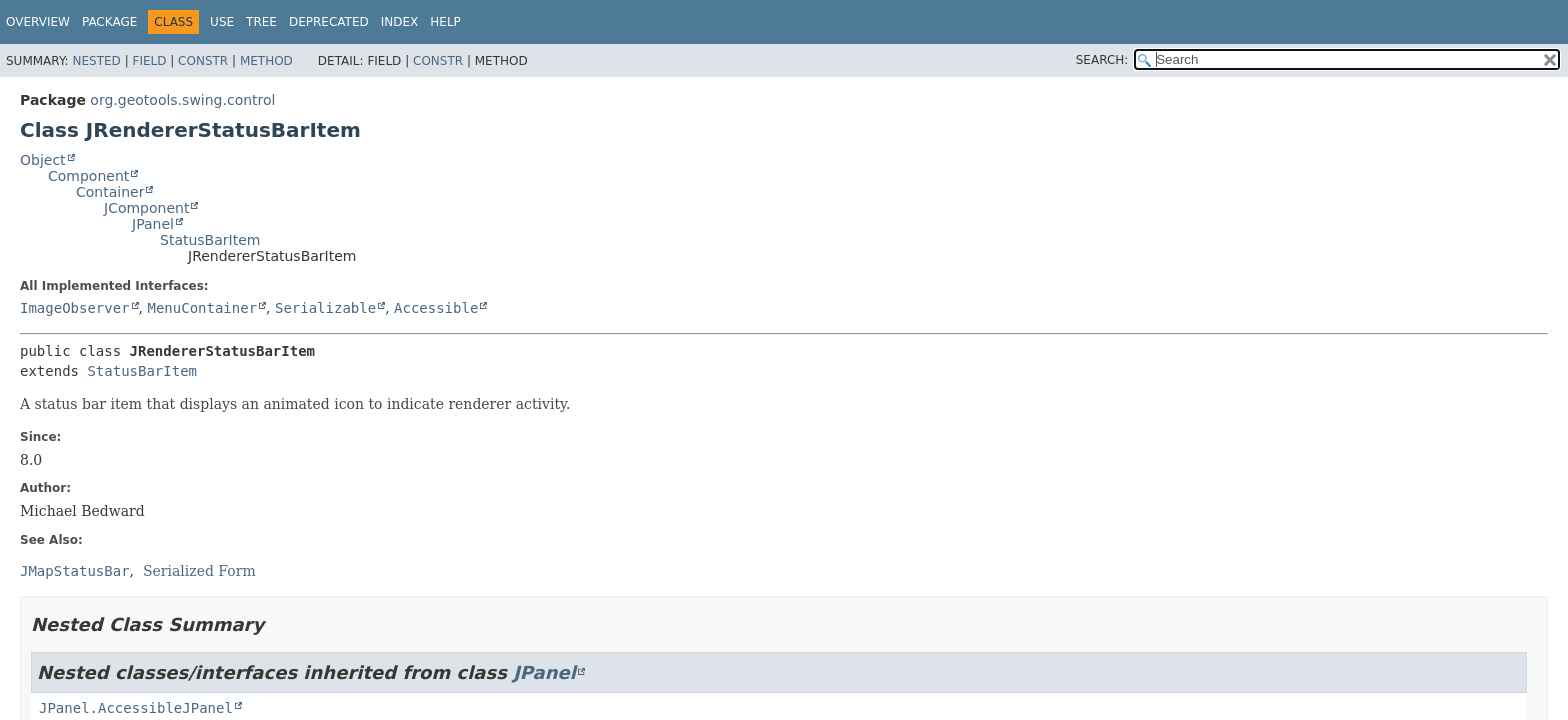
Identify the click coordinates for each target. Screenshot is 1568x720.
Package (109, 22)
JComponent (146, 208)
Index (400, 22)
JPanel (153, 224)
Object (43, 160)
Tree (261, 22)
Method (266, 61)
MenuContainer (202, 308)
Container (110, 192)
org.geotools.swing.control (182, 100)
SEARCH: (1102, 60)
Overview (38, 22)
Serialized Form (199, 571)
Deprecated (329, 22)
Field (149, 61)
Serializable (325, 308)
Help (445, 22)
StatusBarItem (210, 240)
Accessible (436, 308)
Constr (203, 61)
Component (88, 176)
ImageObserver (75, 308)
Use (222, 22)
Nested (96, 61)
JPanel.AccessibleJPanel (136, 708)
